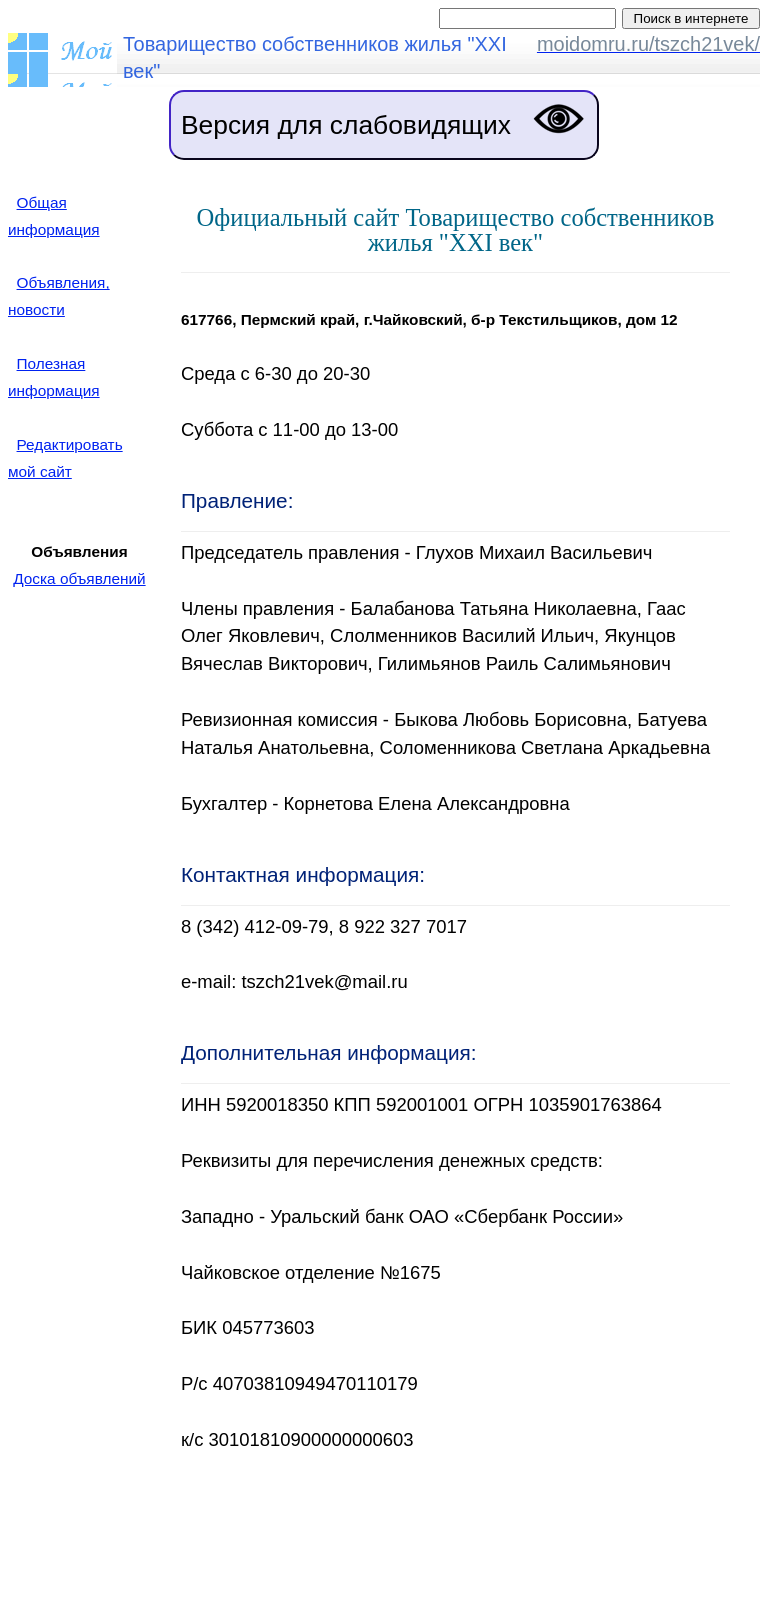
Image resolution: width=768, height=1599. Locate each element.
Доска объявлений (79, 578)
